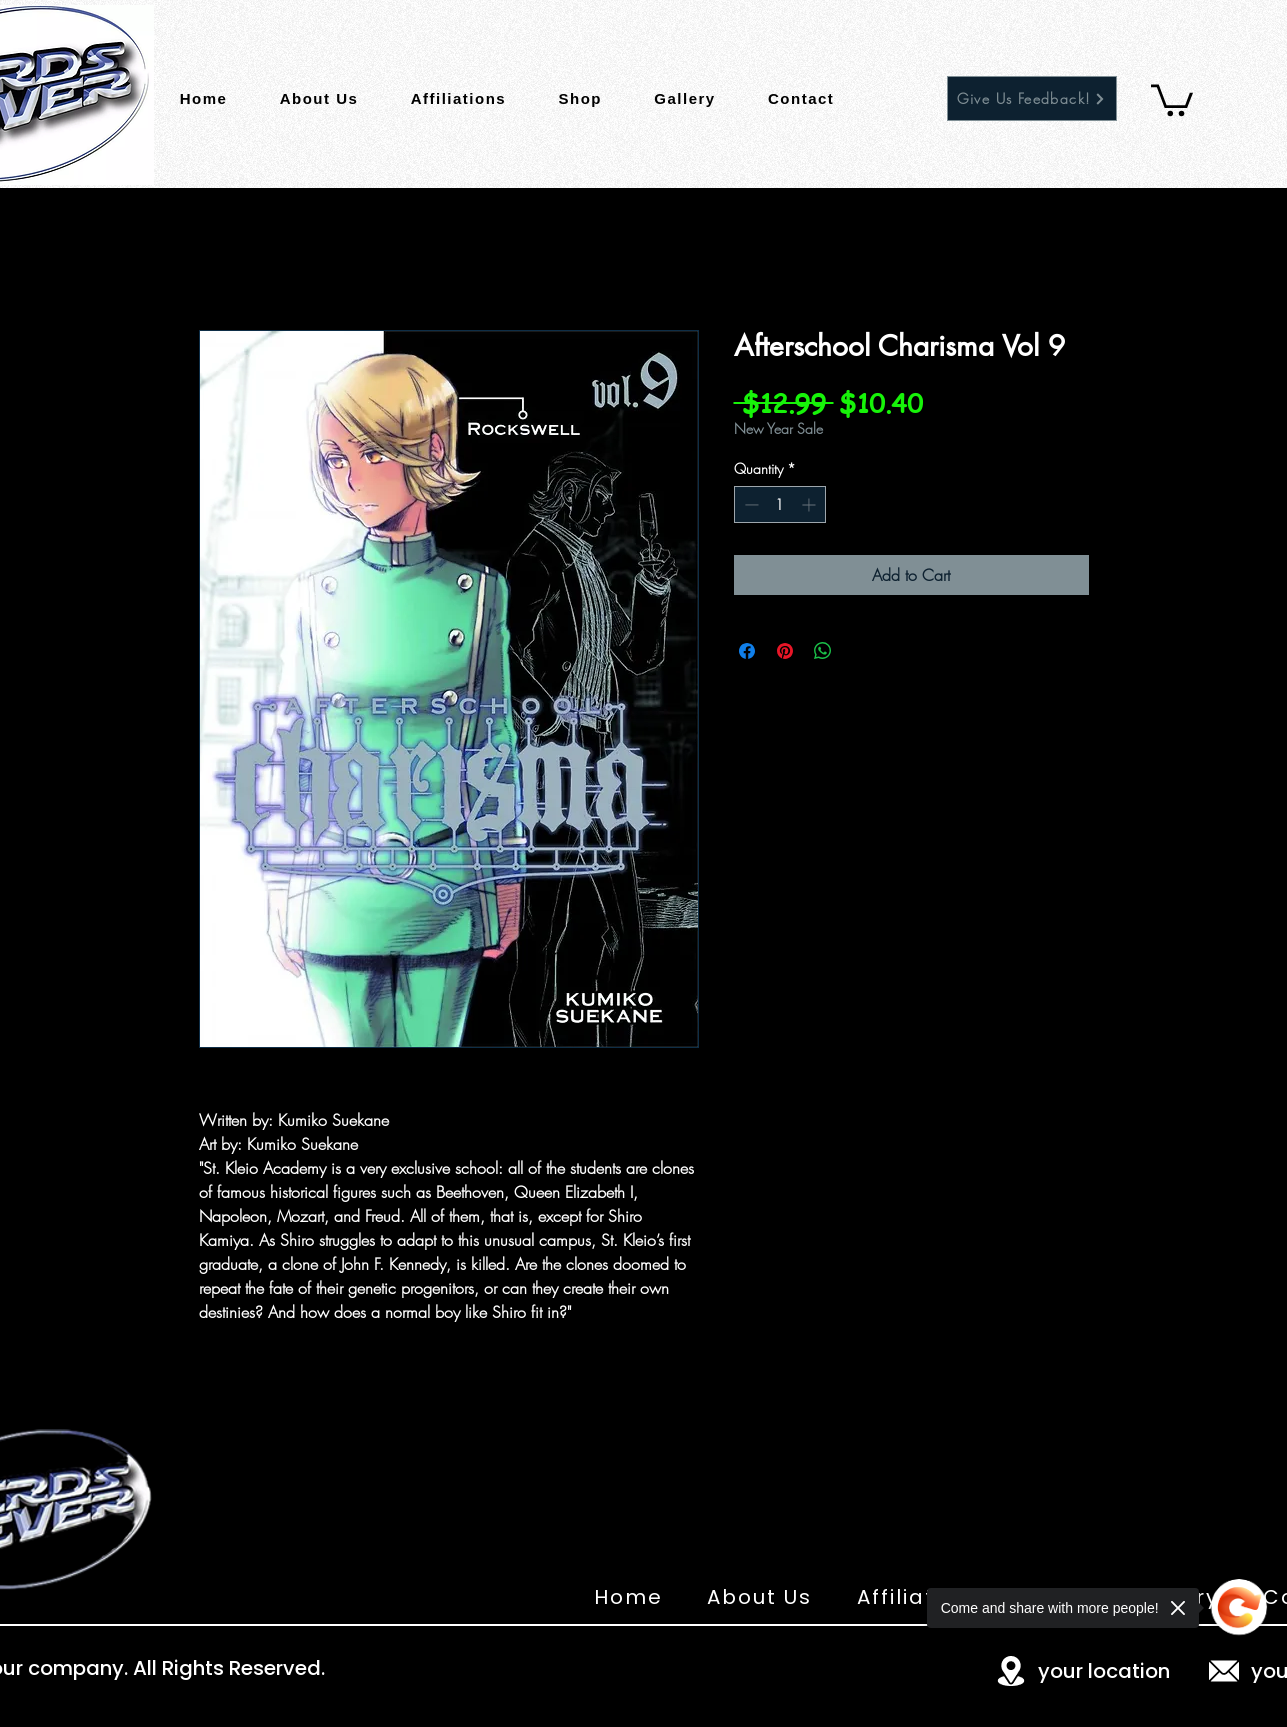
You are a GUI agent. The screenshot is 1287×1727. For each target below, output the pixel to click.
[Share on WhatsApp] (823, 651)
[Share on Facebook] (747, 651)
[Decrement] (749, 504)
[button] (1172, 98)
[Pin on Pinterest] (785, 651)
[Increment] (810, 504)
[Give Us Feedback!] (1032, 98)
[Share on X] (861, 651)
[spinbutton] (780, 504)
